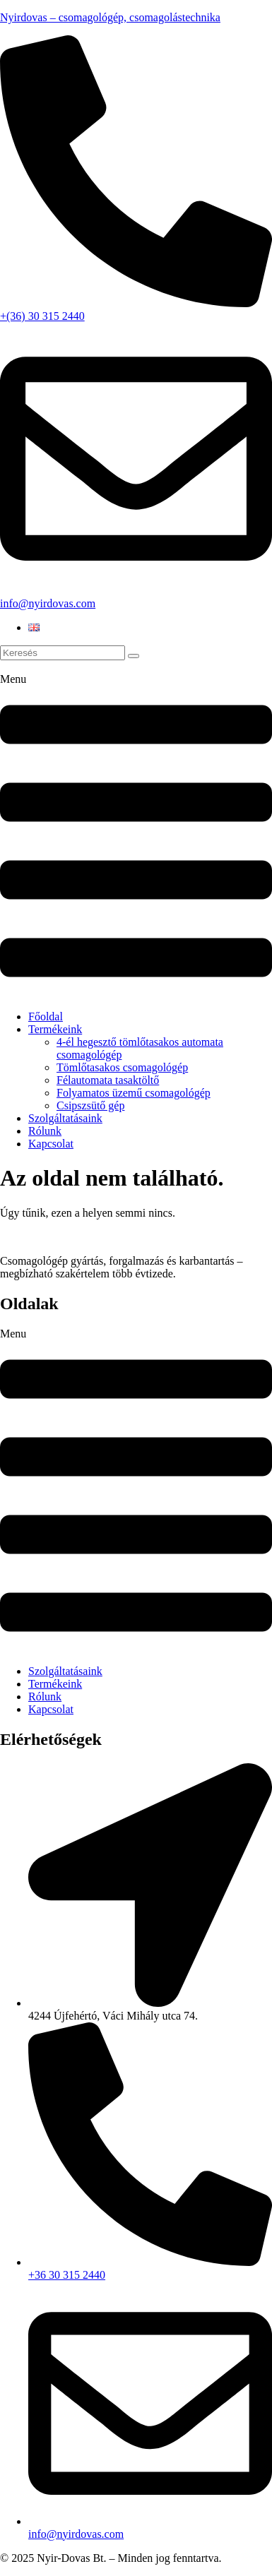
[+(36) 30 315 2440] (136, 303)
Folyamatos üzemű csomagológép (134, 1093)
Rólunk (44, 1131)
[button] (136, 836)
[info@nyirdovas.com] (136, 591)
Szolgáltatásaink (65, 1118)
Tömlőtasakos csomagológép (122, 1067)
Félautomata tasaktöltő (108, 1080)
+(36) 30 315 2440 (42, 316)
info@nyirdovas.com (47, 603)
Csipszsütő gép (90, 1105)
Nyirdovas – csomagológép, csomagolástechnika (110, 17)
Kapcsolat (50, 1144)
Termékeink (55, 1029)
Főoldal (45, 1016)
